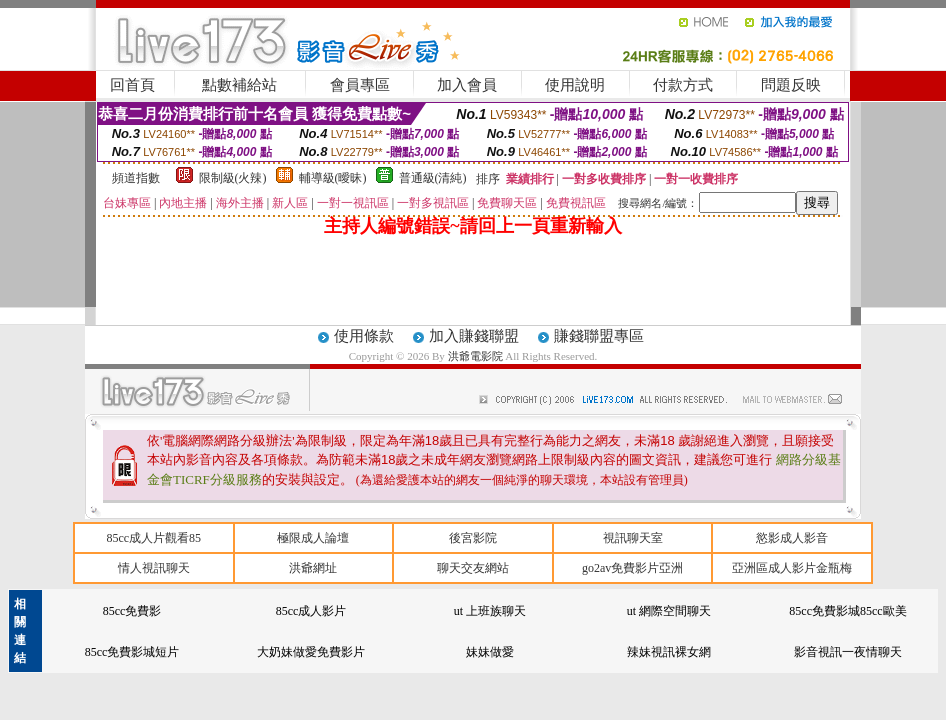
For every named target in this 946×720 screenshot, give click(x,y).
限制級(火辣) (233, 178)
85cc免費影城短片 (132, 652)
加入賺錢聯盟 (474, 336)
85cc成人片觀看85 (153, 538)
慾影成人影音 (792, 538)
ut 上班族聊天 (490, 611)
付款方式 (683, 85)
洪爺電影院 (477, 356)
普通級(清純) (433, 178)
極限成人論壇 (313, 538)
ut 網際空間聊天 (669, 611)
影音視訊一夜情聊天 (848, 652)
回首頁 (132, 85)
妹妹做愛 (490, 652)
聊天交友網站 (473, 568)
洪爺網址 (313, 568)
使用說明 (575, 85)
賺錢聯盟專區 (599, 336)
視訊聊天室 (633, 538)
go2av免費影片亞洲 (632, 568)
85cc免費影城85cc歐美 (847, 611)
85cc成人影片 (311, 611)
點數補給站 (239, 85)
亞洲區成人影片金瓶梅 (792, 568)
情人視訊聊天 (154, 568)
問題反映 (791, 85)
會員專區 (360, 85)
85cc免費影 (132, 611)
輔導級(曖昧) (333, 178)
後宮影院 (473, 538)
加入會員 (467, 85)
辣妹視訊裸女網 (669, 652)
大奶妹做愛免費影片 (311, 652)
